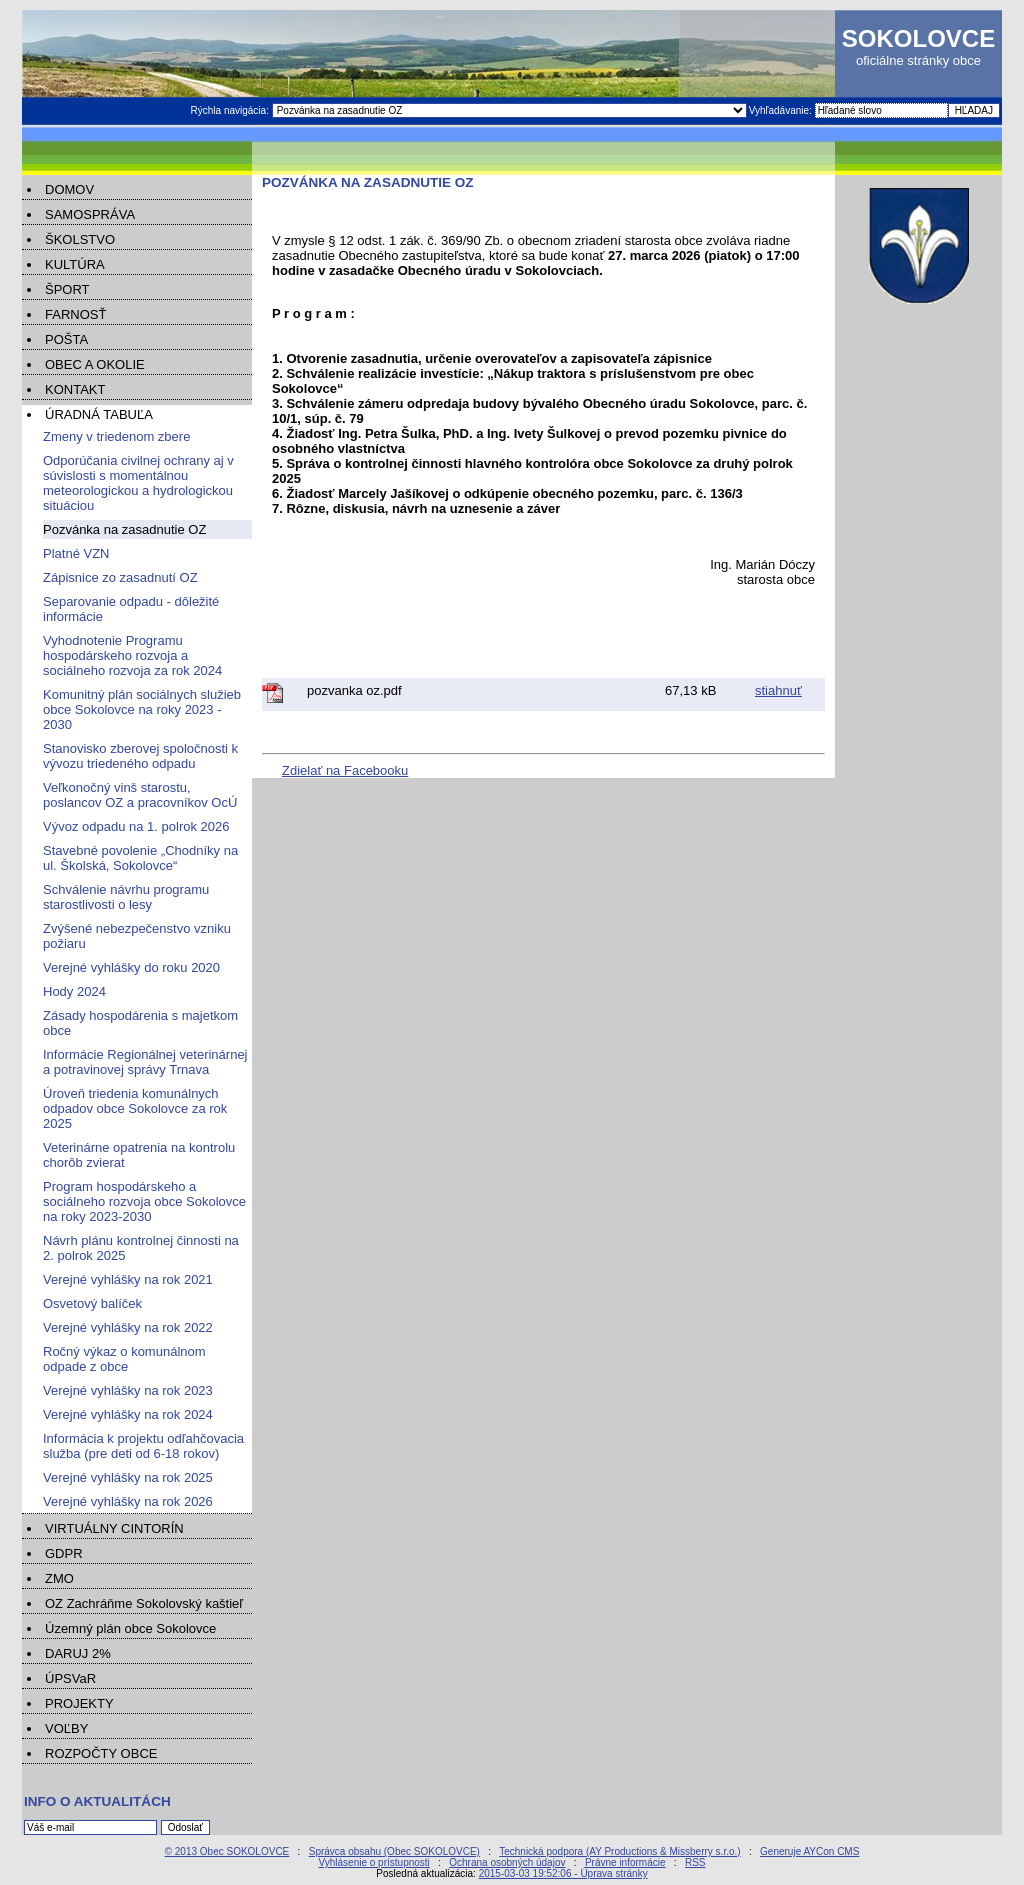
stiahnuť (778, 690)
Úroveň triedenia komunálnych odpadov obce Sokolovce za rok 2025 (135, 1108)
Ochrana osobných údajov (507, 1862)
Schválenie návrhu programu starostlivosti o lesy (126, 897)
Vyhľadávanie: (782, 110)
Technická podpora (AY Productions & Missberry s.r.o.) (619, 1851)
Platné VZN (76, 553)
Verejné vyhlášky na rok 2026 (128, 1501)
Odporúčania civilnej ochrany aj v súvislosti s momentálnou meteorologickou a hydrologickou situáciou (138, 483)
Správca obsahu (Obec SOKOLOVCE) (394, 1851)
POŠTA (66, 339)
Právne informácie (625, 1862)
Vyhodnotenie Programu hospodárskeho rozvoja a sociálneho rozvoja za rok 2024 (132, 655)
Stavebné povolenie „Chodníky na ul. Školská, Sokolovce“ (140, 858)
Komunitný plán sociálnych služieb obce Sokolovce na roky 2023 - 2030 (142, 709)
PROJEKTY (79, 1703)
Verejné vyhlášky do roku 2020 (131, 967)
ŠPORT (67, 289)
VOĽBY (66, 1728)
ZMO (59, 1578)
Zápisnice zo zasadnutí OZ (120, 577)
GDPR (64, 1553)
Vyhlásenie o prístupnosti (373, 1862)
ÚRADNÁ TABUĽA (99, 414)
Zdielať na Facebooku (345, 770)
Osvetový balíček (92, 1303)
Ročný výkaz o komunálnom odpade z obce (124, 1359)
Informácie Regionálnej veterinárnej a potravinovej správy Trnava (145, 1062)
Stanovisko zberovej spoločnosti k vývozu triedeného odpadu (140, 756)
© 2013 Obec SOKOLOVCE (227, 1851)
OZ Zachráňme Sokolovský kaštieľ (144, 1603)
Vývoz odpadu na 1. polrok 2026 (136, 826)
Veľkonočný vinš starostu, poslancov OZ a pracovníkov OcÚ (140, 795)
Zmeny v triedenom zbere (116, 436)
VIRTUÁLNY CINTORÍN (114, 1528)
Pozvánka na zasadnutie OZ (124, 529)
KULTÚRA (75, 264)
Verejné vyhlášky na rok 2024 (128, 1414)
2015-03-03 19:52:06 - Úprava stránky (563, 1873)
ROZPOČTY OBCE (101, 1753)
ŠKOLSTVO (80, 239)
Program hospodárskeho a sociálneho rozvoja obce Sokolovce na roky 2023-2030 (144, 1201)
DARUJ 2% (78, 1653)
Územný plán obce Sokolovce (130, 1628)
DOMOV (69, 189)
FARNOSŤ (75, 314)
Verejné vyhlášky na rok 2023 (128, 1390)
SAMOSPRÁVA (90, 214)
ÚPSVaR (70, 1678)
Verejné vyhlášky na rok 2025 (128, 1477)
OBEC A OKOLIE (95, 364)
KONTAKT (75, 389)
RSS (695, 1862)
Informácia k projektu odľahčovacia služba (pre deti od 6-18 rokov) (143, 1446)
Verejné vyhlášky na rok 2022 (128, 1327)
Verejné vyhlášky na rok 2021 (128, 1279)
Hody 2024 (74, 991)
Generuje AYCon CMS (809, 1851)
